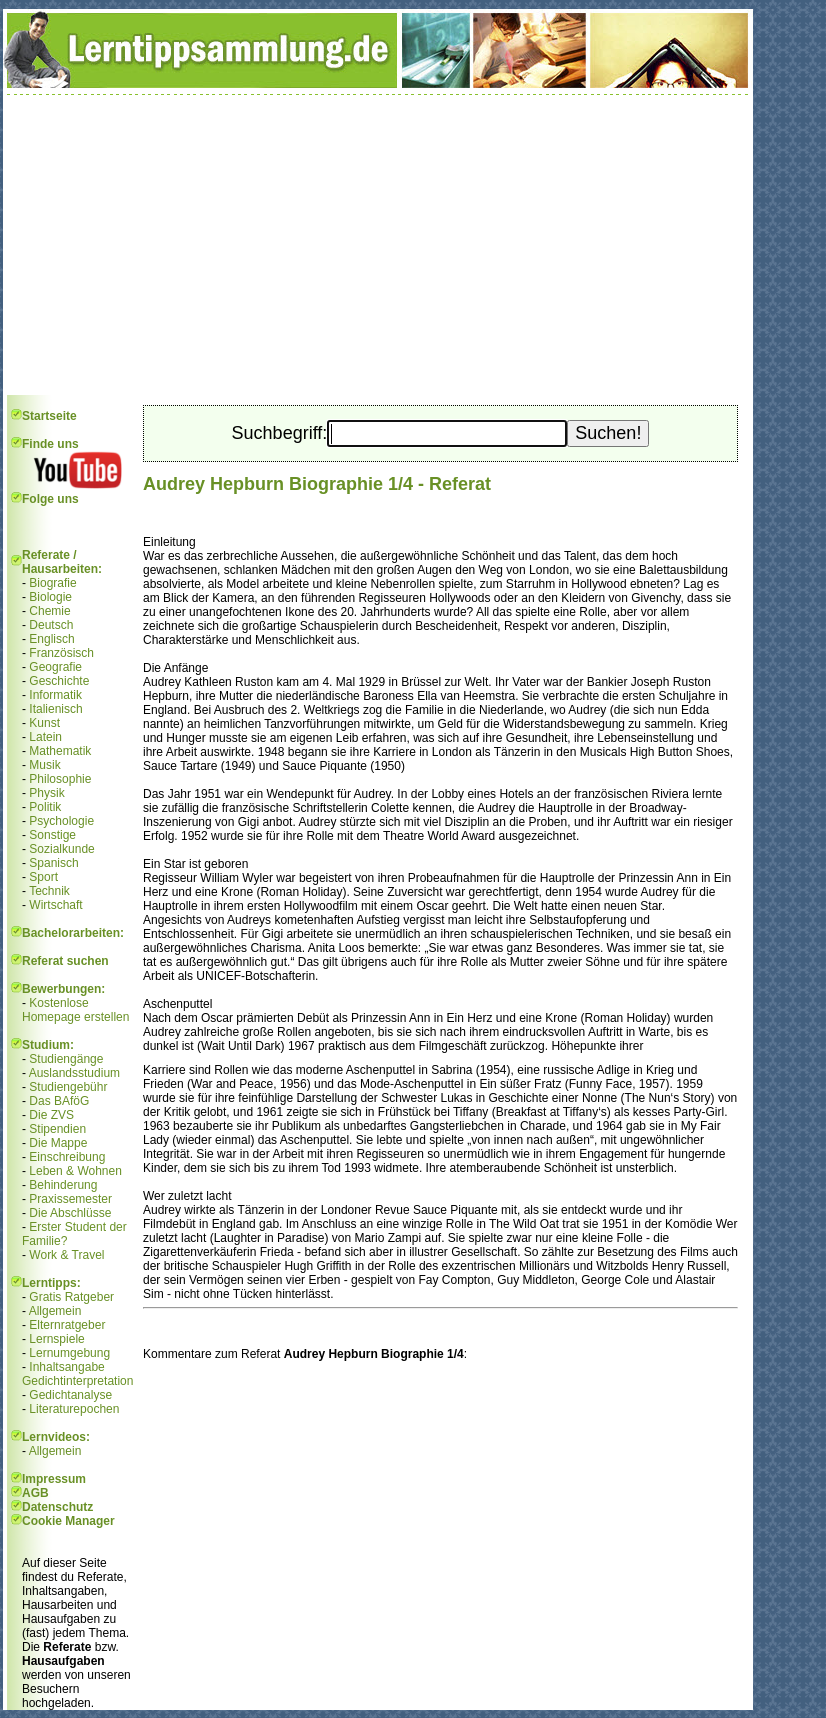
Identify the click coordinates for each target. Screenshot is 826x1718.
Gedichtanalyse (70, 1395)
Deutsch (51, 625)
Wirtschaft (55, 905)
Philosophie (60, 779)
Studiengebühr (68, 1087)
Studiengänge (66, 1059)
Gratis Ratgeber (71, 1297)
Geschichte (59, 681)
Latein (45, 737)
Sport (43, 877)
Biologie (50, 597)
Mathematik (60, 751)
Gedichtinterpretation (77, 1381)
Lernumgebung (69, 1353)
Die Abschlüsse (70, 1213)
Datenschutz (57, 1507)
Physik (46, 793)
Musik (44, 765)
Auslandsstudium (74, 1073)
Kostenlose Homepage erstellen (75, 1010)
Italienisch (55, 709)
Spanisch (53, 863)
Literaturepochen (74, 1409)
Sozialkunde (61, 849)
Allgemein (55, 1311)
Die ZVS (51, 1115)
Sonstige (52, 835)
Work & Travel (66, 1255)
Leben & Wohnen (75, 1171)
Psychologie (61, 821)
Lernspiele (56, 1339)
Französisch (61, 653)
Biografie (52, 583)
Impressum (54, 1479)
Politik (45, 807)
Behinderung (63, 1185)
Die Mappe (58, 1143)
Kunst (44, 723)
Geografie (55, 667)
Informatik (55, 695)
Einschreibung (67, 1157)
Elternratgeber (67, 1325)
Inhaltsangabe (66, 1367)
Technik (49, 891)
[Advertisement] (378, 245)
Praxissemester (70, 1199)
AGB (35, 1493)
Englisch (51, 639)
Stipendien (57, 1129)
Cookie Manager (68, 1521)
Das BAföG (59, 1101)
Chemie (49, 611)
